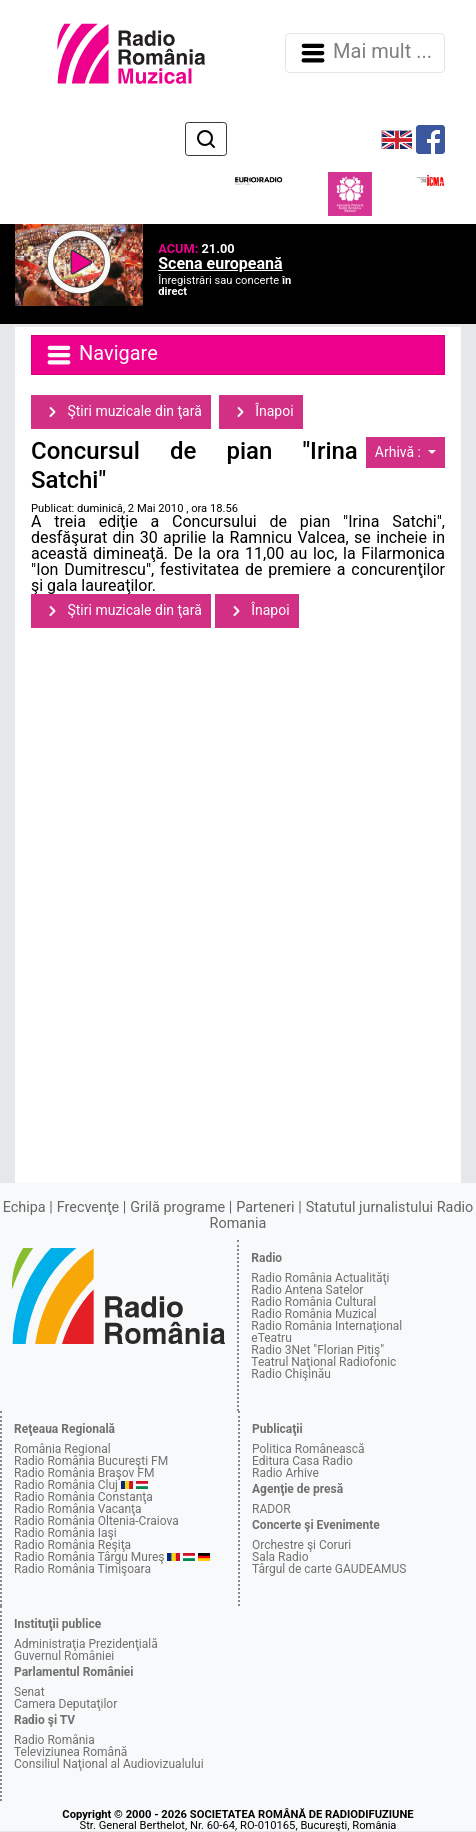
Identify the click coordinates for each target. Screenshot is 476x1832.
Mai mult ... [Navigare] (365, 53)
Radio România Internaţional (326, 1326)
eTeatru (271, 1338)
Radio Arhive (285, 1473)
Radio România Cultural (313, 1302)
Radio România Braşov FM (84, 1473)
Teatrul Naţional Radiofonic (323, 1362)
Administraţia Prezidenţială (86, 1644)
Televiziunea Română (70, 1752)
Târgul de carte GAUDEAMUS (329, 1569)
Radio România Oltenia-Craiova (96, 1521)
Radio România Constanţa (83, 1497)
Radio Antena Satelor (307, 1290)
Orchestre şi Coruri (301, 1545)
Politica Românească (308, 1449)
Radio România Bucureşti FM (91, 1461)
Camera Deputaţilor (65, 1704)
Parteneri (265, 1207)
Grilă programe (177, 1207)
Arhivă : (400, 452)
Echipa (24, 1207)
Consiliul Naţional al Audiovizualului (109, 1764)
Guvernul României (64, 1656)
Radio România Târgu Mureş (89, 1557)
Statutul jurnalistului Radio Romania (342, 1215)
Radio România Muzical (313, 1314)
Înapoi (261, 412)
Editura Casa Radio (302, 1461)
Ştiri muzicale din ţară (121, 412)
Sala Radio (280, 1557)
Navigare (101, 355)
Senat (29, 1692)
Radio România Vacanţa (78, 1509)
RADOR (271, 1509)
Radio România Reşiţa (72, 1545)
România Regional (62, 1449)
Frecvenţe (88, 1207)
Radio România (54, 1740)
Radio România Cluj (66, 1485)
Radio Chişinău (291, 1374)
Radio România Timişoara (82, 1569)
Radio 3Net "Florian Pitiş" (317, 1350)
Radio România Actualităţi (320, 1278)
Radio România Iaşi (65, 1533)
